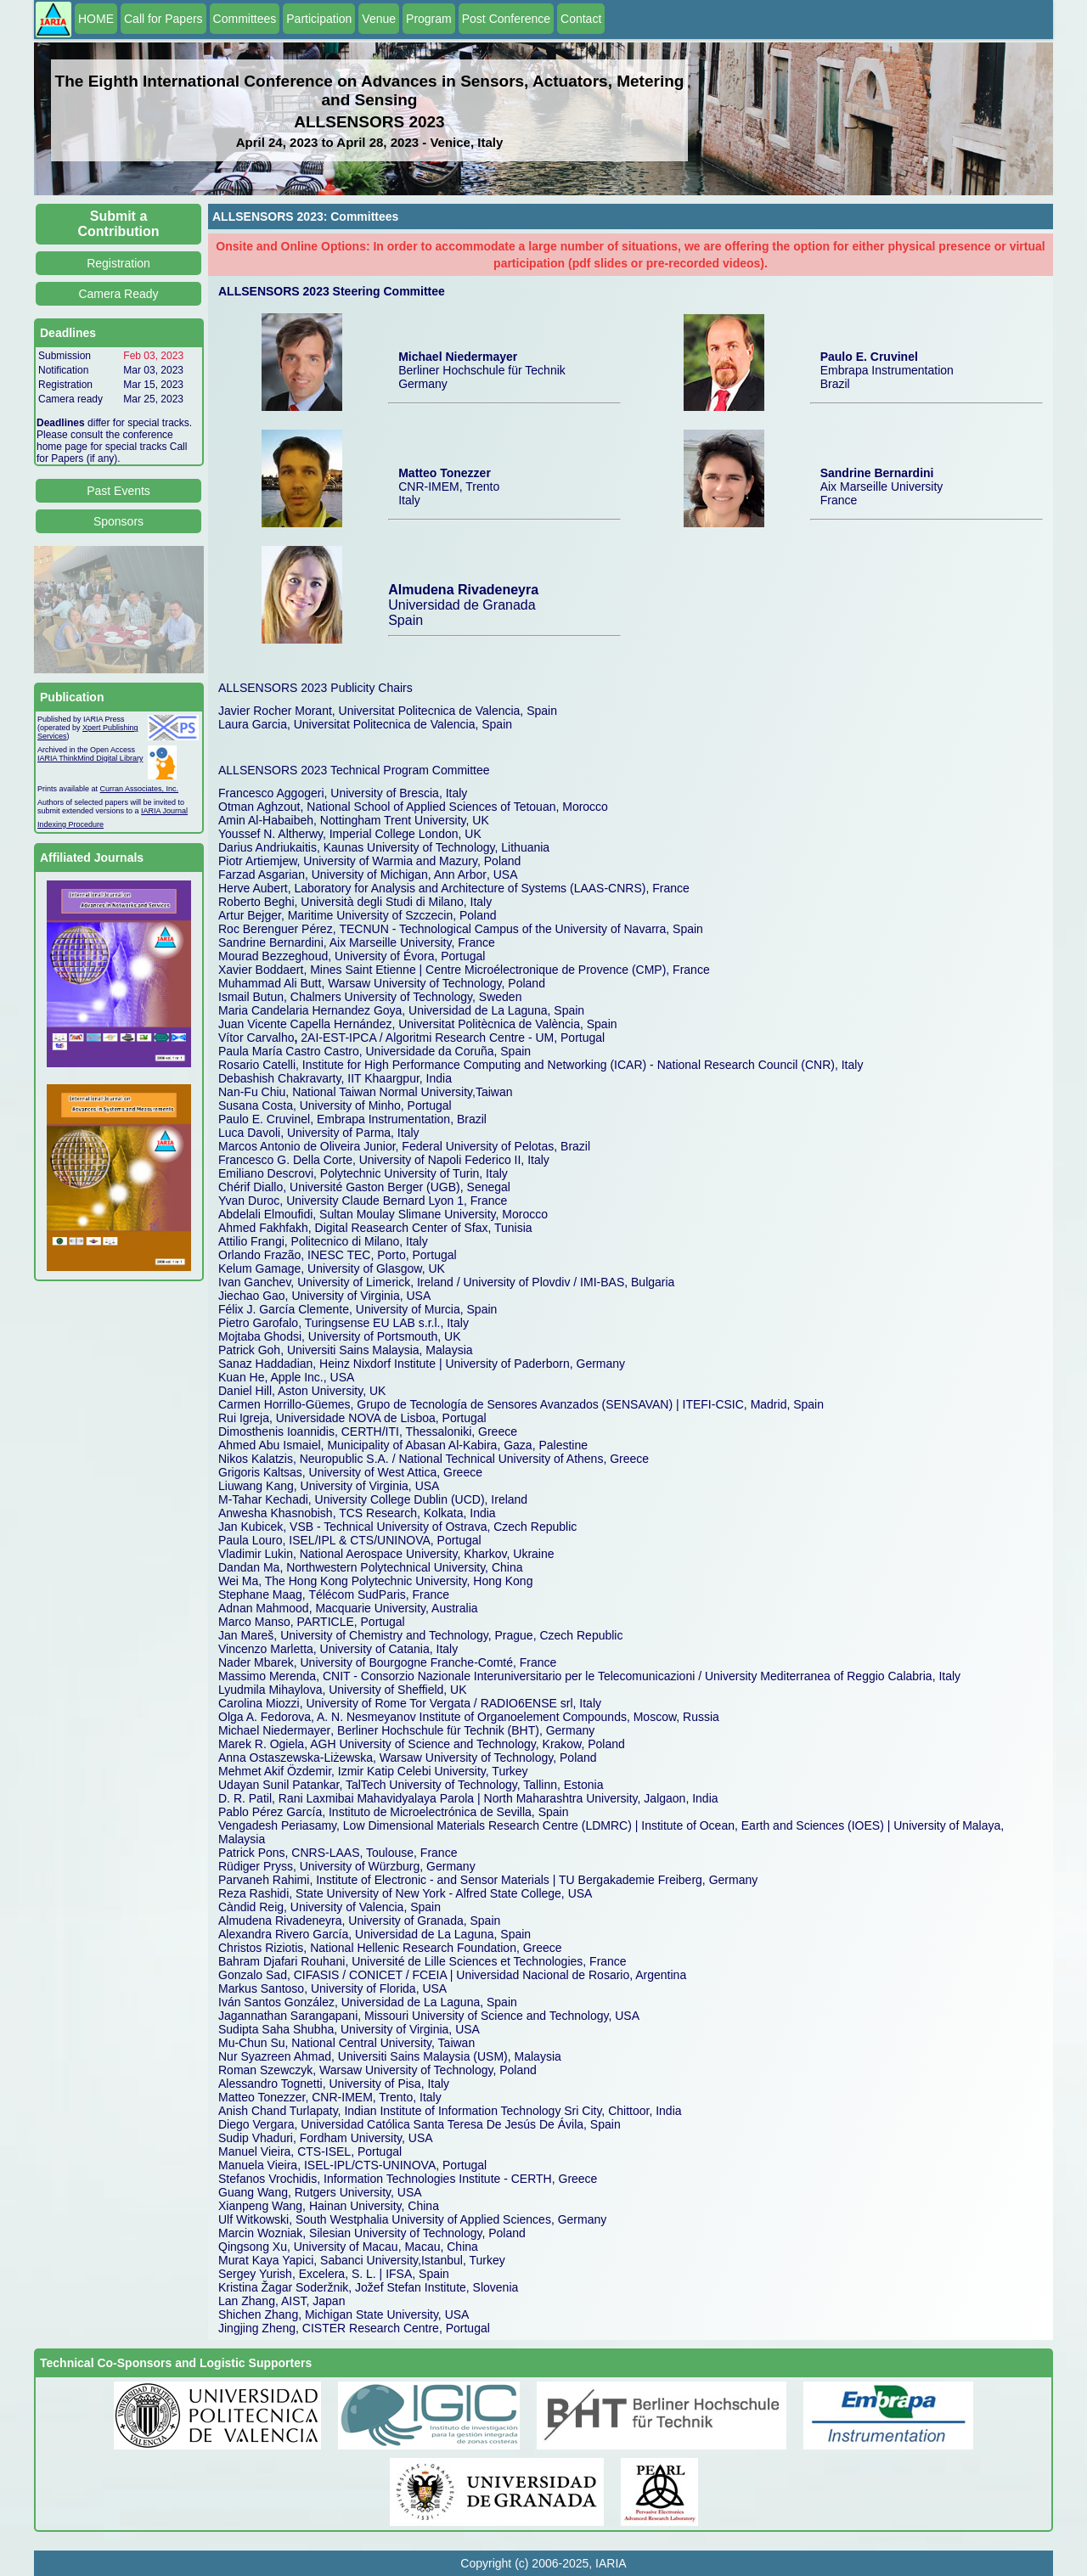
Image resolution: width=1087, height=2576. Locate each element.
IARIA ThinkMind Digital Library (90, 758)
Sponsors (118, 521)
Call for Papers (163, 18)
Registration (118, 263)
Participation (319, 18)
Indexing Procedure (70, 824)
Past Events (118, 491)
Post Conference (506, 18)
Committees (245, 18)
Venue (379, 18)
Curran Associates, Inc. (139, 789)
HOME (96, 18)
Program (429, 18)
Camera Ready (118, 294)
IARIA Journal (164, 811)
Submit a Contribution (119, 224)
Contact (580, 18)
